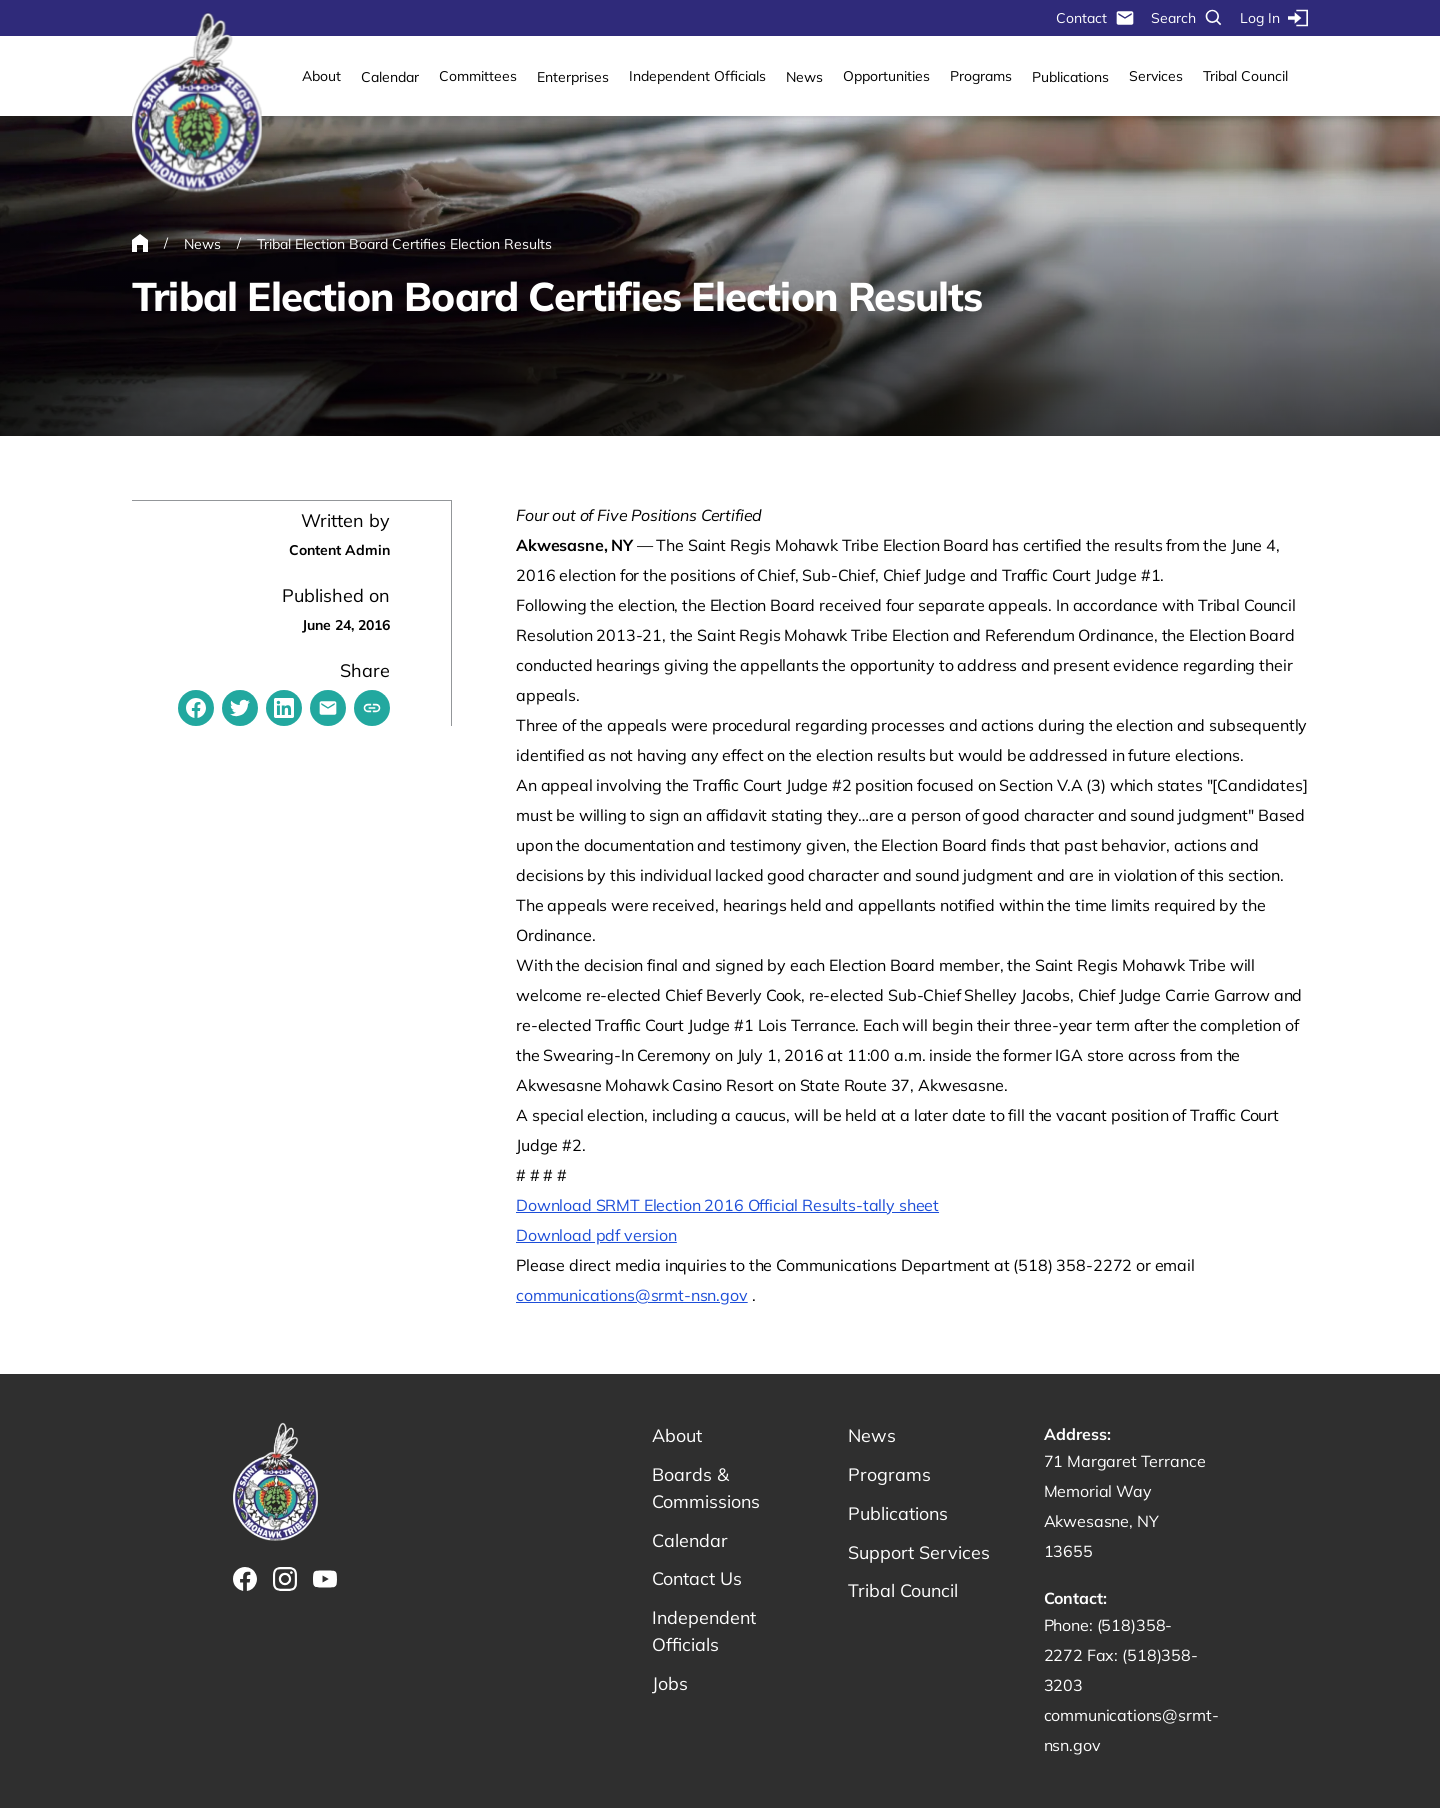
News (804, 77)
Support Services (919, 1552)
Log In (1274, 18)
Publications (1070, 77)
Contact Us (697, 1579)
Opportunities (886, 76)
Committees (478, 76)
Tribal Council (1245, 76)
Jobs (670, 1684)
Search (1187, 18)
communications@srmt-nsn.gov (632, 1295)
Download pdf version (596, 1235)
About (321, 76)
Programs (981, 76)
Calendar (390, 77)
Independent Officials (697, 76)
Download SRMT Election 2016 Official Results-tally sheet (727, 1205)
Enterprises (573, 77)
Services (1156, 76)
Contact (1095, 18)
